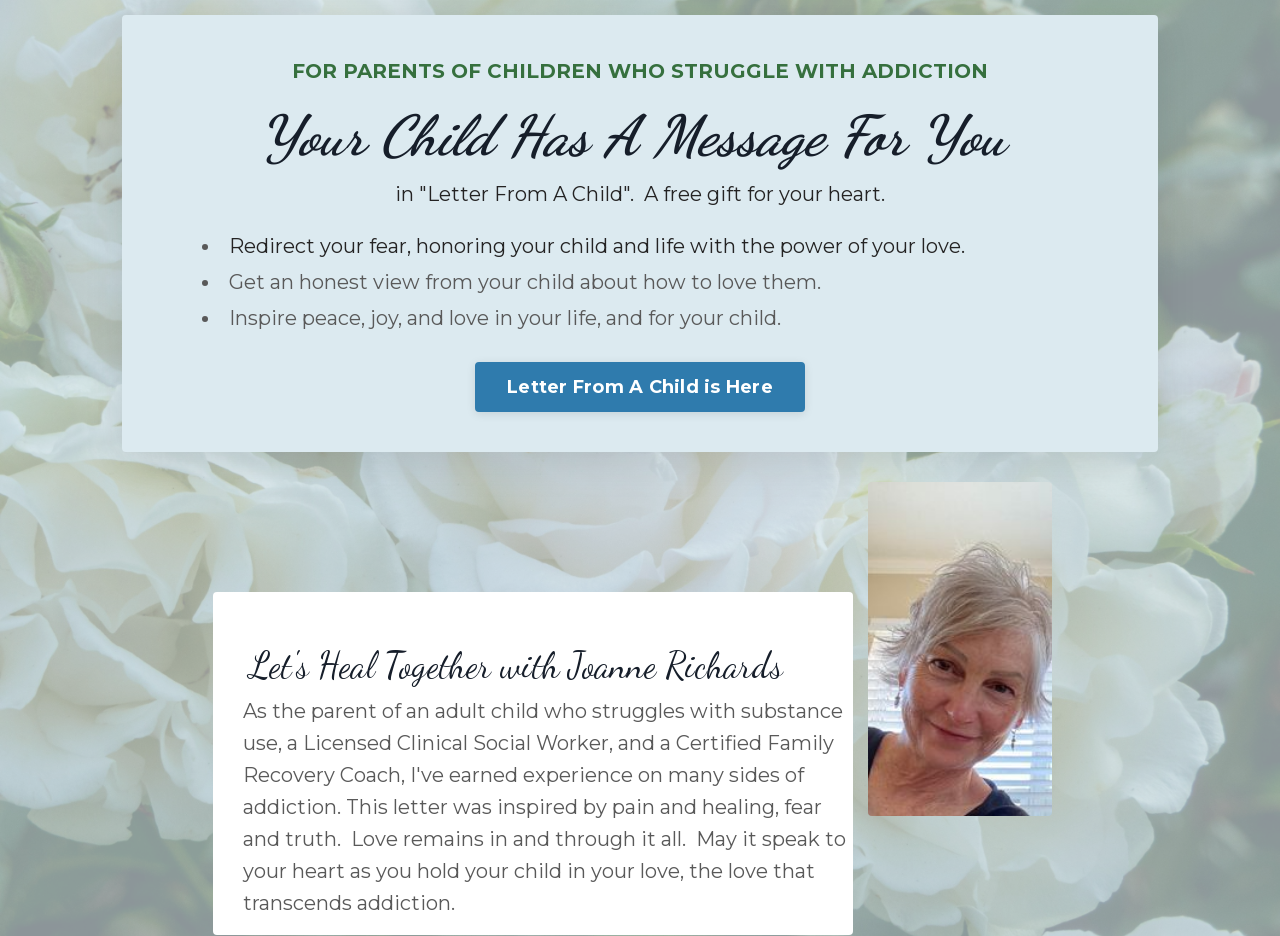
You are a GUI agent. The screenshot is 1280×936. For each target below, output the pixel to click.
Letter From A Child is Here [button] (640, 387)
